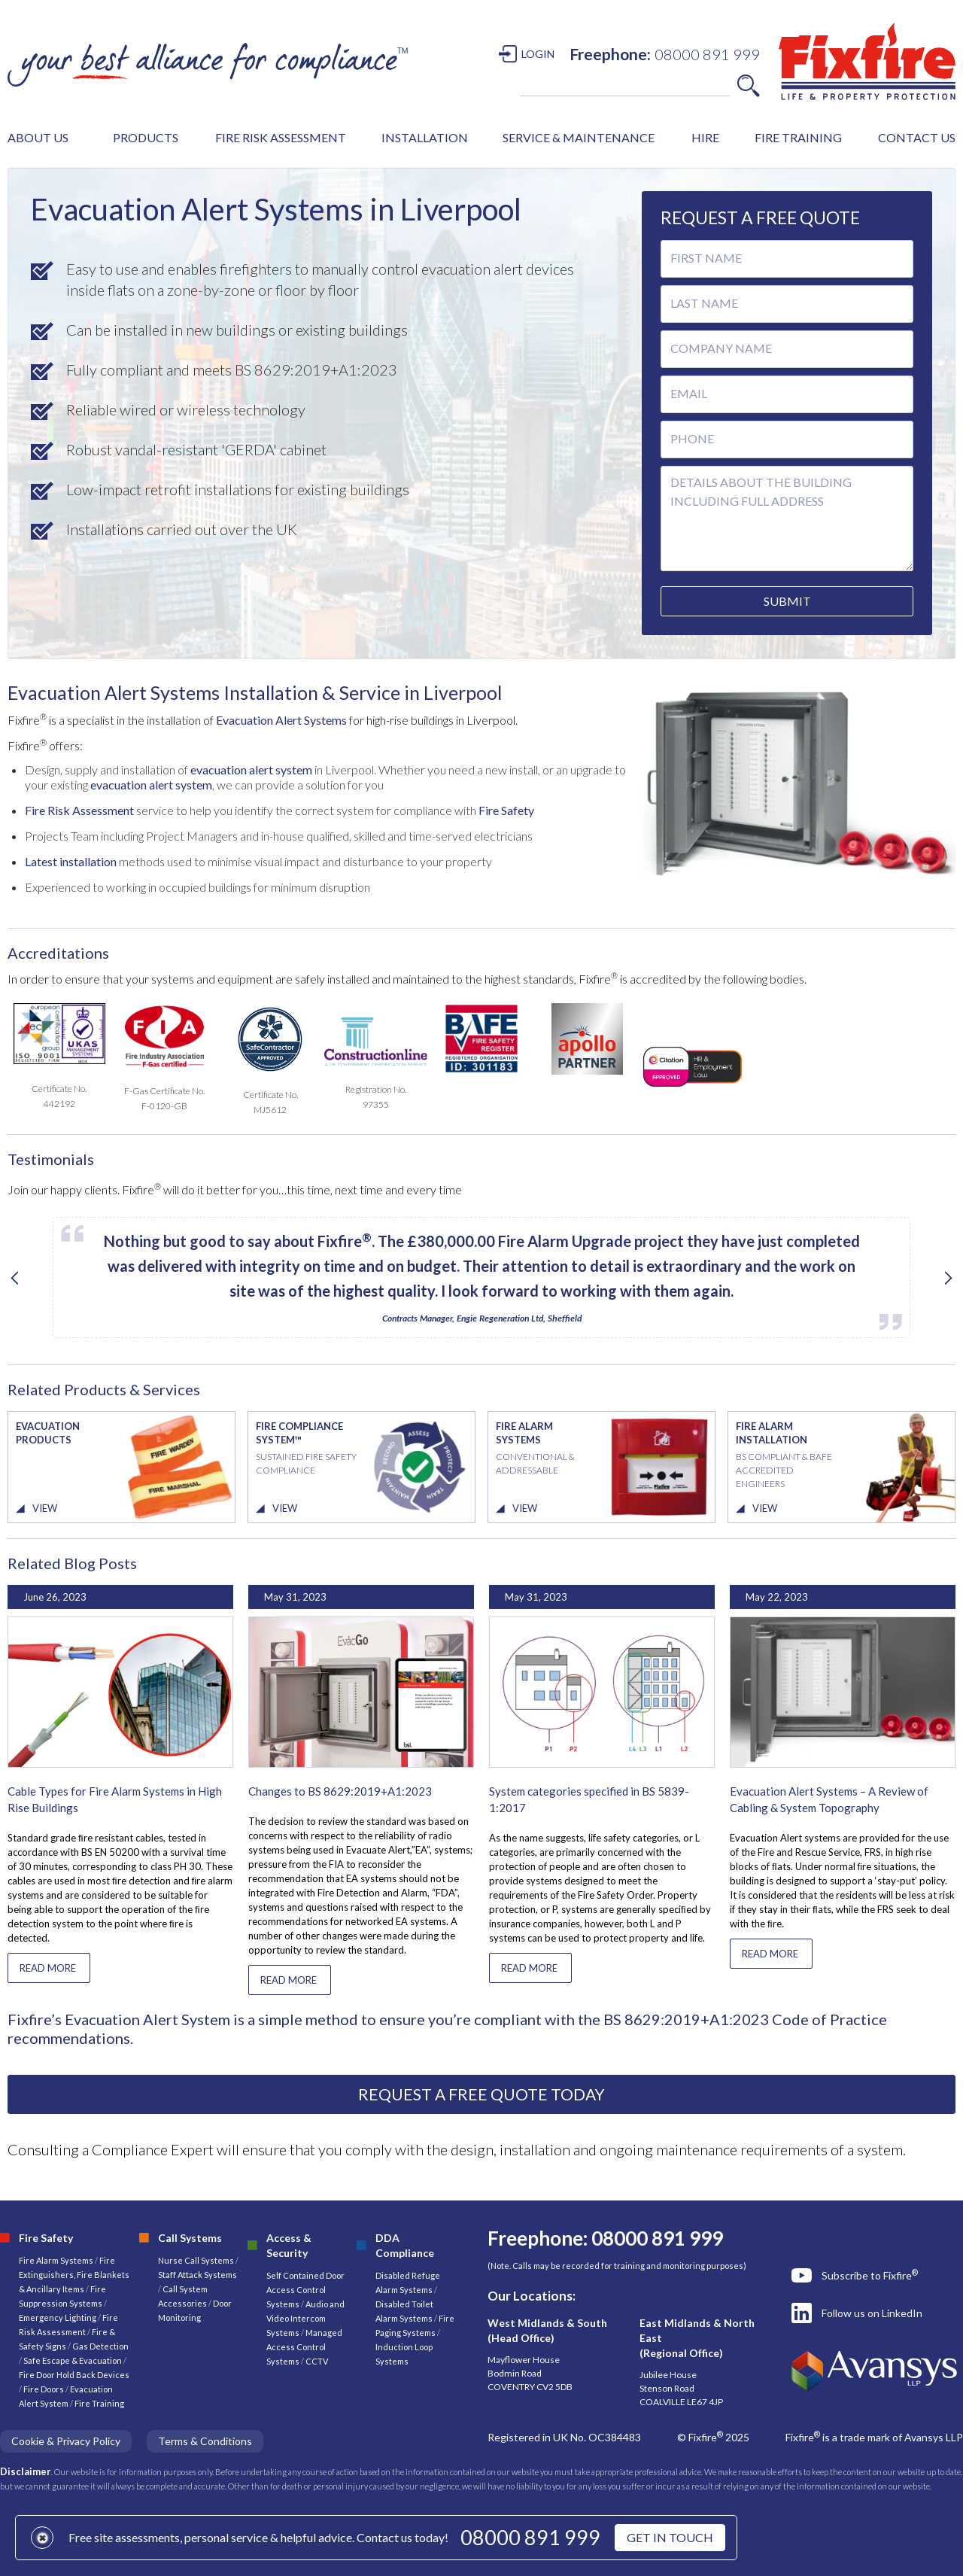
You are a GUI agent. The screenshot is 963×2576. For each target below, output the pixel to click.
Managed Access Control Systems (304, 2347)
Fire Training (99, 2403)
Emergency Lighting (58, 2317)
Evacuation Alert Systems (281, 720)
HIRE (705, 137)
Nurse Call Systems (196, 2260)
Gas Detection (100, 2346)
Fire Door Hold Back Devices (74, 2375)
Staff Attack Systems (197, 2274)
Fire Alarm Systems (56, 2260)
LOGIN (537, 53)
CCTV (316, 2361)
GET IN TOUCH (670, 2537)
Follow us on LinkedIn (872, 2313)
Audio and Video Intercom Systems (305, 2318)
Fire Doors (44, 2389)
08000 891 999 (530, 2537)
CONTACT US (916, 137)
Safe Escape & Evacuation (72, 2360)
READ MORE (48, 1968)
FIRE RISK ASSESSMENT (280, 137)
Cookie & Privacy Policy (65, 2441)
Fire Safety (506, 810)
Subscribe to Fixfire (870, 2275)
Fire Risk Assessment (79, 810)
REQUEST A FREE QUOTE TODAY (481, 2094)
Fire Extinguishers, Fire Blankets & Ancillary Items (74, 2274)
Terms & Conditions (205, 2441)
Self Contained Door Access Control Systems (305, 2289)
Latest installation (71, 861)
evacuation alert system (252, 769)
